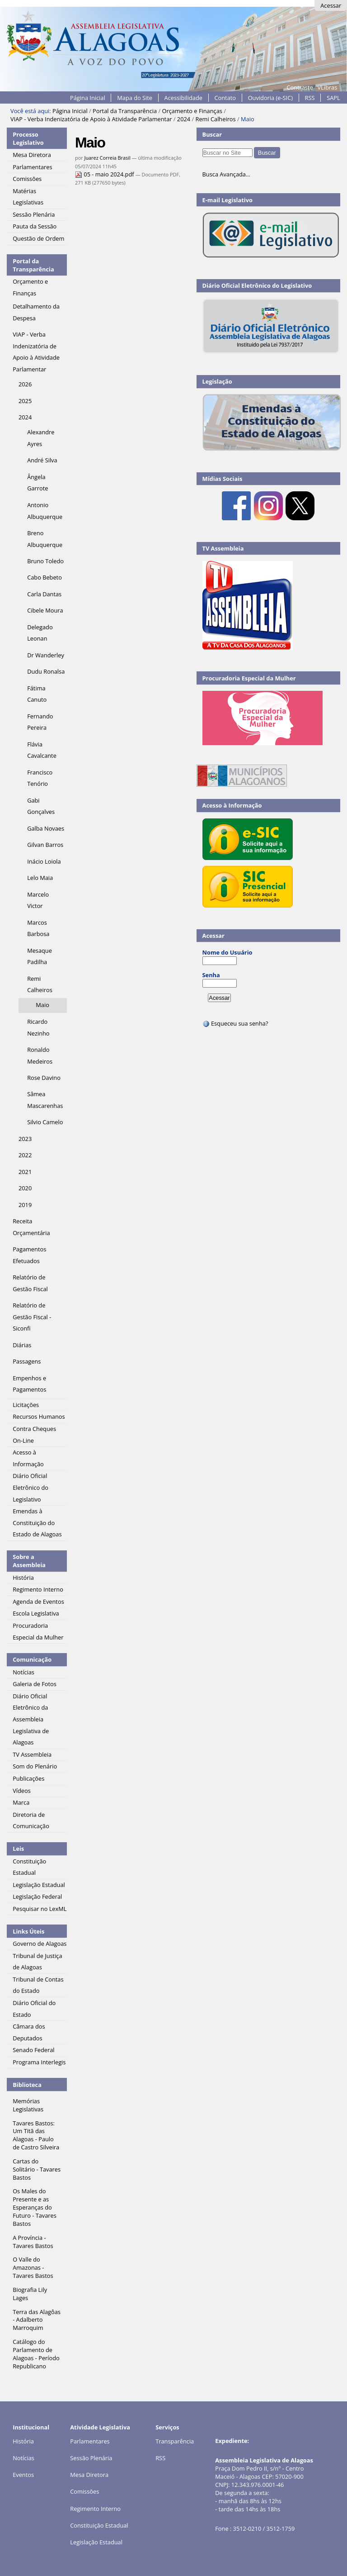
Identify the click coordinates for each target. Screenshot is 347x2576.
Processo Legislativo (28, 138)
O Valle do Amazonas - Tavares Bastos (33, 2267)
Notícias (23, 2458)
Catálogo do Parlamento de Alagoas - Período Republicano (36, 2354)
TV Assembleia (223, 548)
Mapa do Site (134, 98)
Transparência (174, 2441)
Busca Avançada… (226, 174)
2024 (183, 119)
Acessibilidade (183, 98)
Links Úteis (28, 1931)
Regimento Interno (95, 2509)
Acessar (330, 5)
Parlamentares (89, 2441)
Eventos (23, 2475)
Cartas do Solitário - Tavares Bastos (37, 2169)
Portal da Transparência (125, 111)
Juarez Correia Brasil (107, 157)
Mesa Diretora (89, 2475)
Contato (225, 98)
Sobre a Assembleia (29, 1561)
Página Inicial (87, 98)
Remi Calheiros (215, 119)
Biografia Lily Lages (30, 2294)
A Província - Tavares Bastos (33, 2242)
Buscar (212, 134)
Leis (18, 1848)
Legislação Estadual (96, 2542)
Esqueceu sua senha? (235, 1023)
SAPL (333, 98)
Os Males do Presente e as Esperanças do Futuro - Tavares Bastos (34, 2207)
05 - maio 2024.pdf (105, 174)
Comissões (84, 2491)
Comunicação (32, 1659)
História (23, 2441)
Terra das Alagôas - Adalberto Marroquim (37, 2320)
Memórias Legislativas (28, 2105)
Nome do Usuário (227, 952)
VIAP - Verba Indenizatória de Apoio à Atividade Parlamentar (91, 119)
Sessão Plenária (91, 2458)
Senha (211, 975)
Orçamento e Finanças (192, 111)
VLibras (327, 87)
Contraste (299, 87)
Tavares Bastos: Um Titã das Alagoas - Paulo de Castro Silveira (36, 2135)
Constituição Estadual (99, 2525)
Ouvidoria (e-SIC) (270, 98)
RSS (310, 98)
